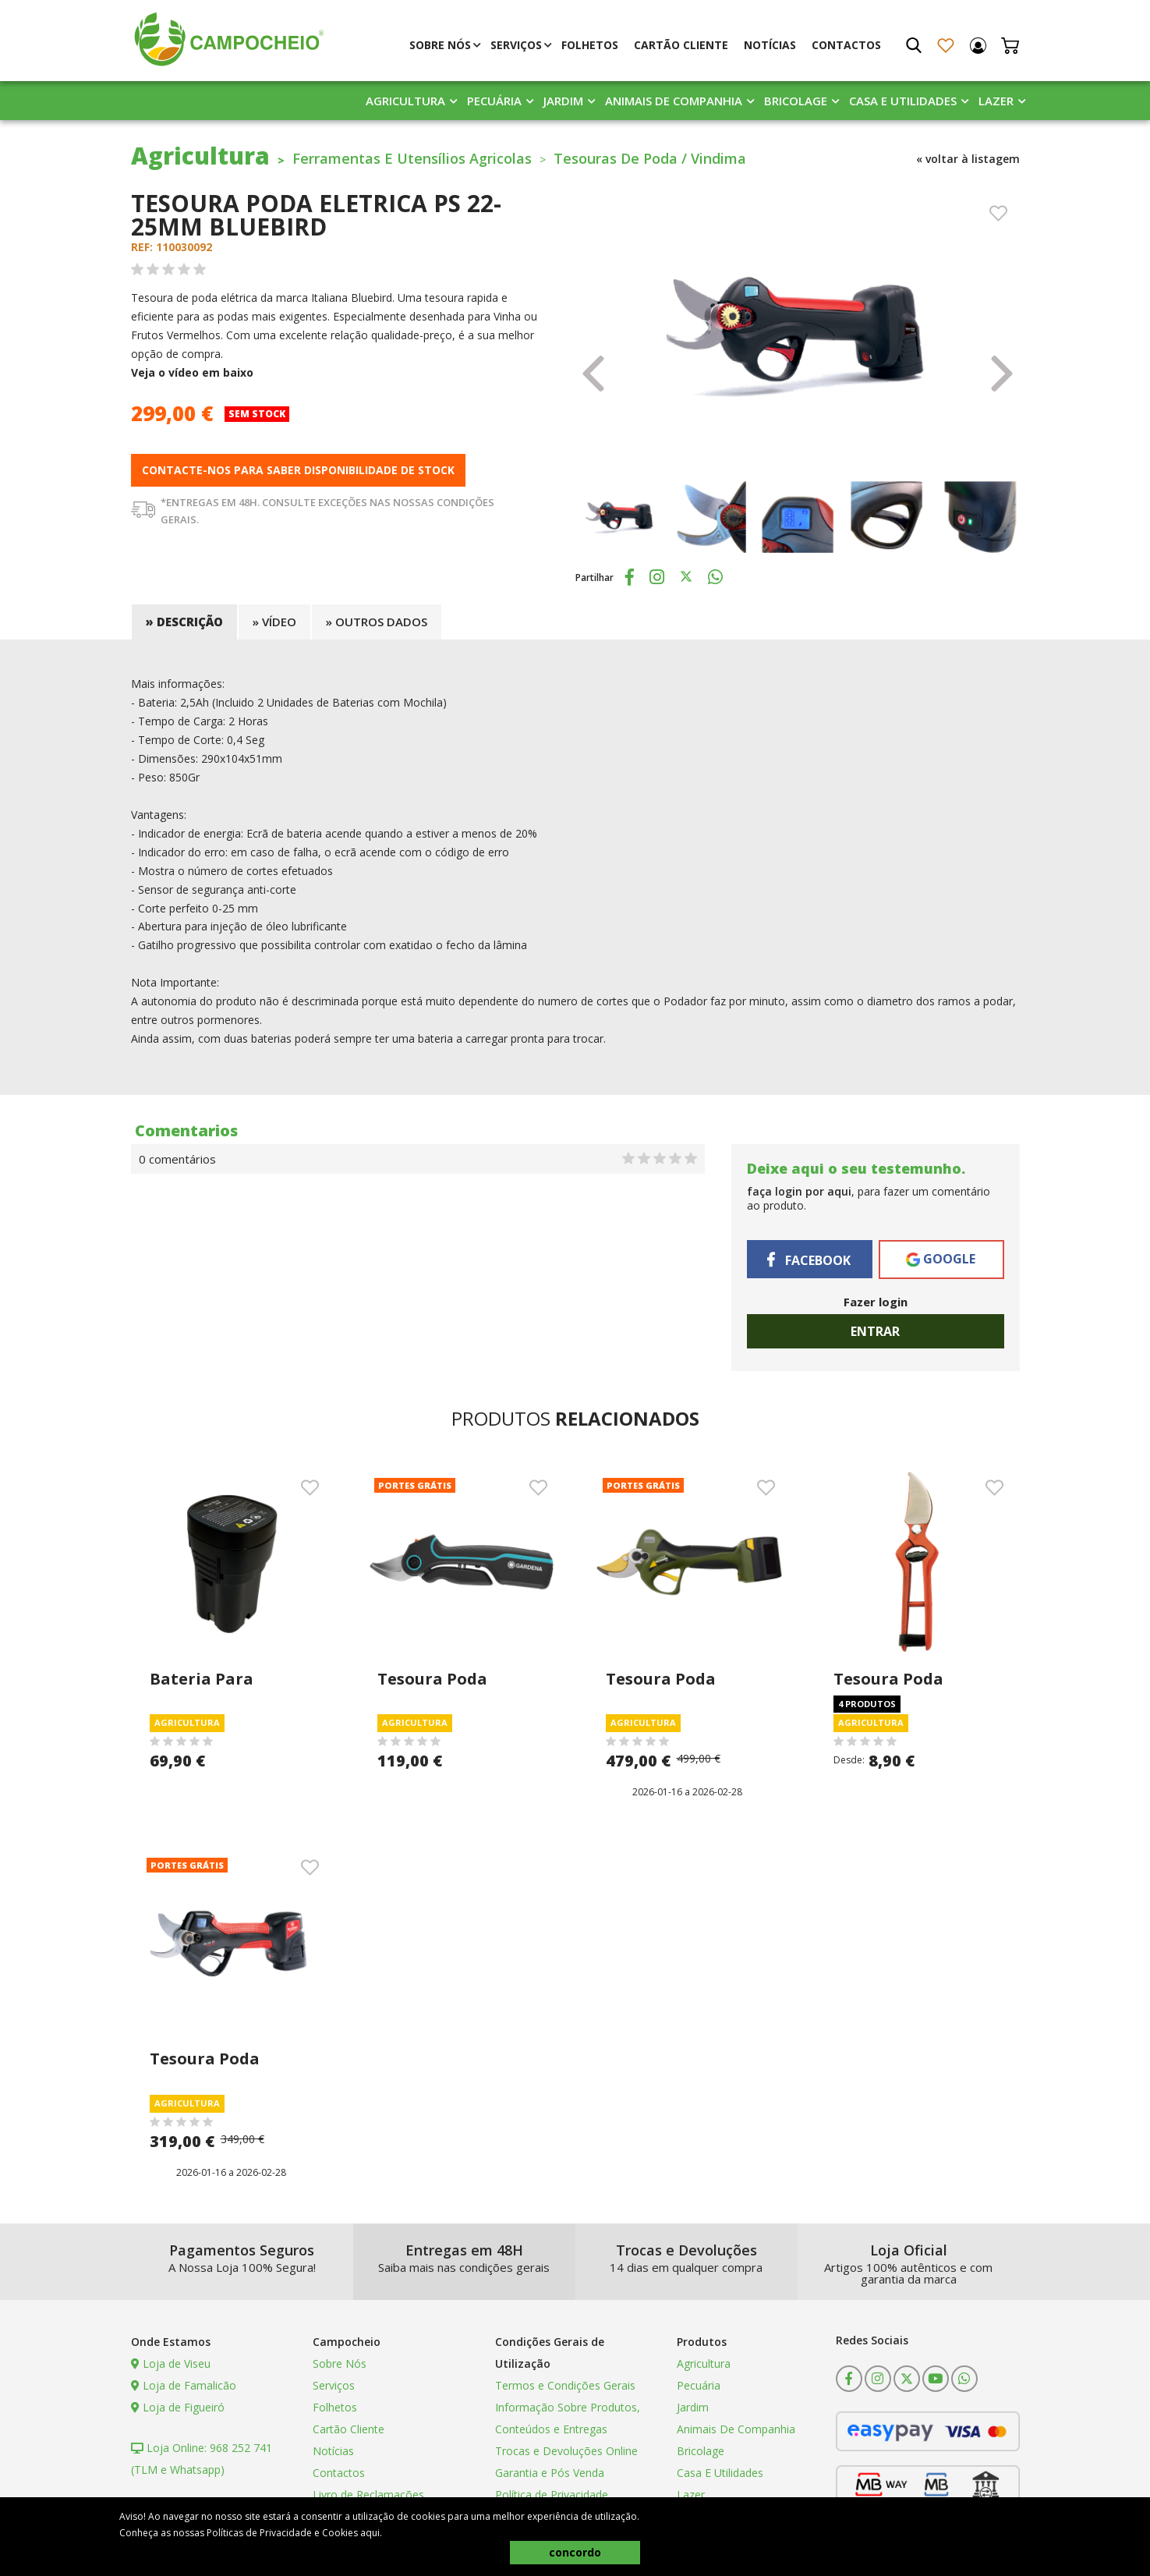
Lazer (996, 100)
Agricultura (405, 100)
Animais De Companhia (673, 100)
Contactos (846, 44)
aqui (370, 2532)
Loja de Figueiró (178, 2407)
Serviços (516, 44)
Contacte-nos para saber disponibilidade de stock (298, 469)
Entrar (875, 1331)
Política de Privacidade (551, 2494)
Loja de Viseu (171, 2363)
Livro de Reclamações (368, 2494)
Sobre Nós (440, 44)
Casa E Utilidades (903, 100)
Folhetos (589, 44)
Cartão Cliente (681, 44)
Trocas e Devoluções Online (566, 2450)
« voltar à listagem (968, 158)
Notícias (770, 44)
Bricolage (795, 100)
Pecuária (494, 100)
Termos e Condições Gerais (565, 2385)
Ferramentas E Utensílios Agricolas (412, 158)
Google (940, 1258)
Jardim (563, 100)
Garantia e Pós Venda (549, 2472)
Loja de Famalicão (183, 2385)
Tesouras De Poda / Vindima (650, 158)
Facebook (809, 1260)
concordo (575, 2552)
